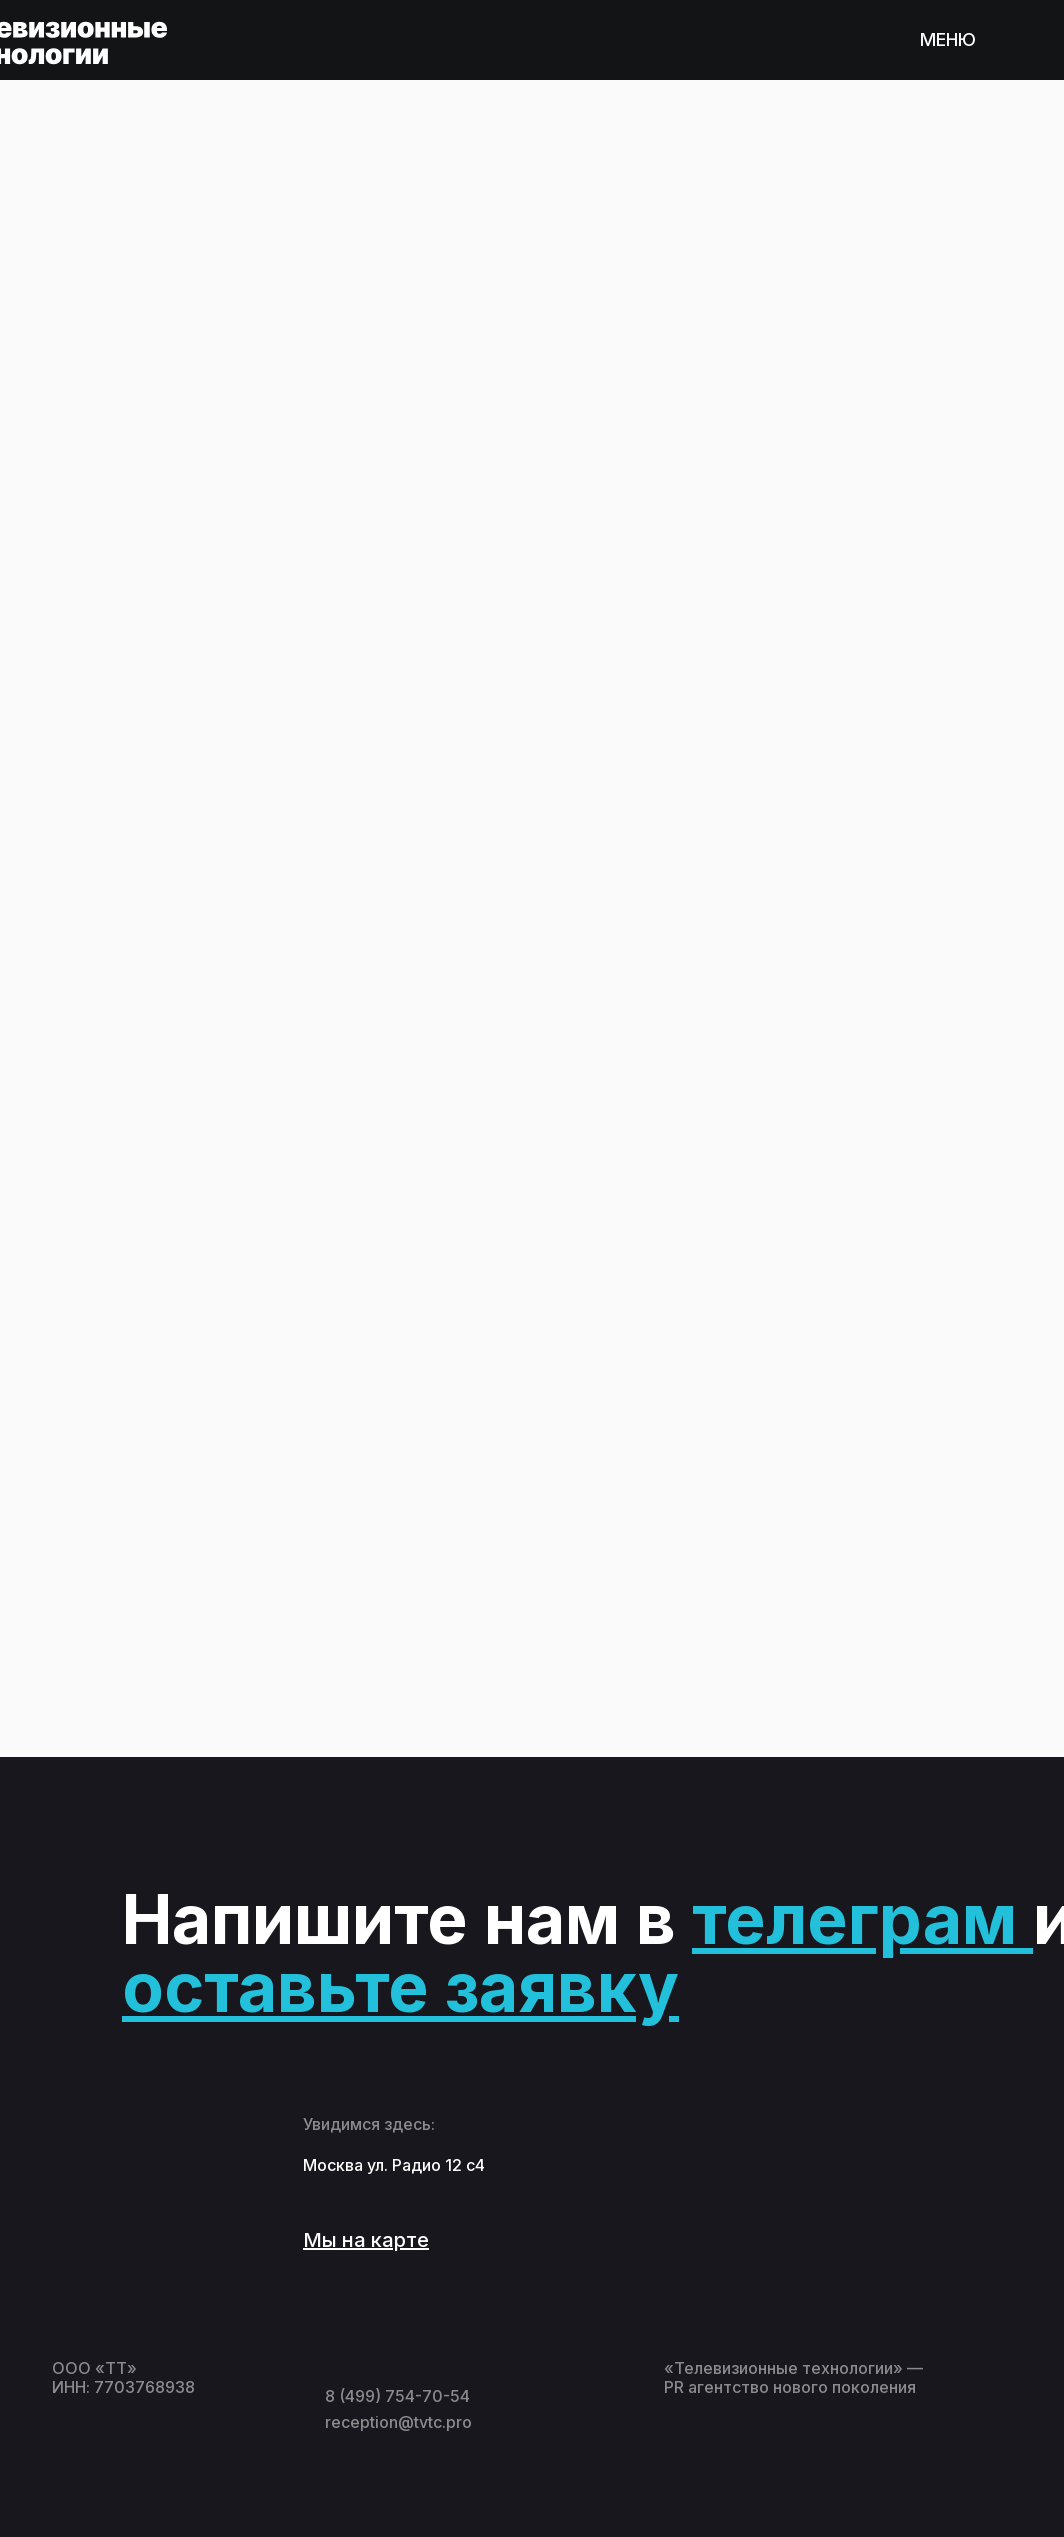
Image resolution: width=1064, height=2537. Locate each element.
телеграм (854, 1919)
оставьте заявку (400, 1987)
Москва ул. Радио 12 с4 (394, 2165)
